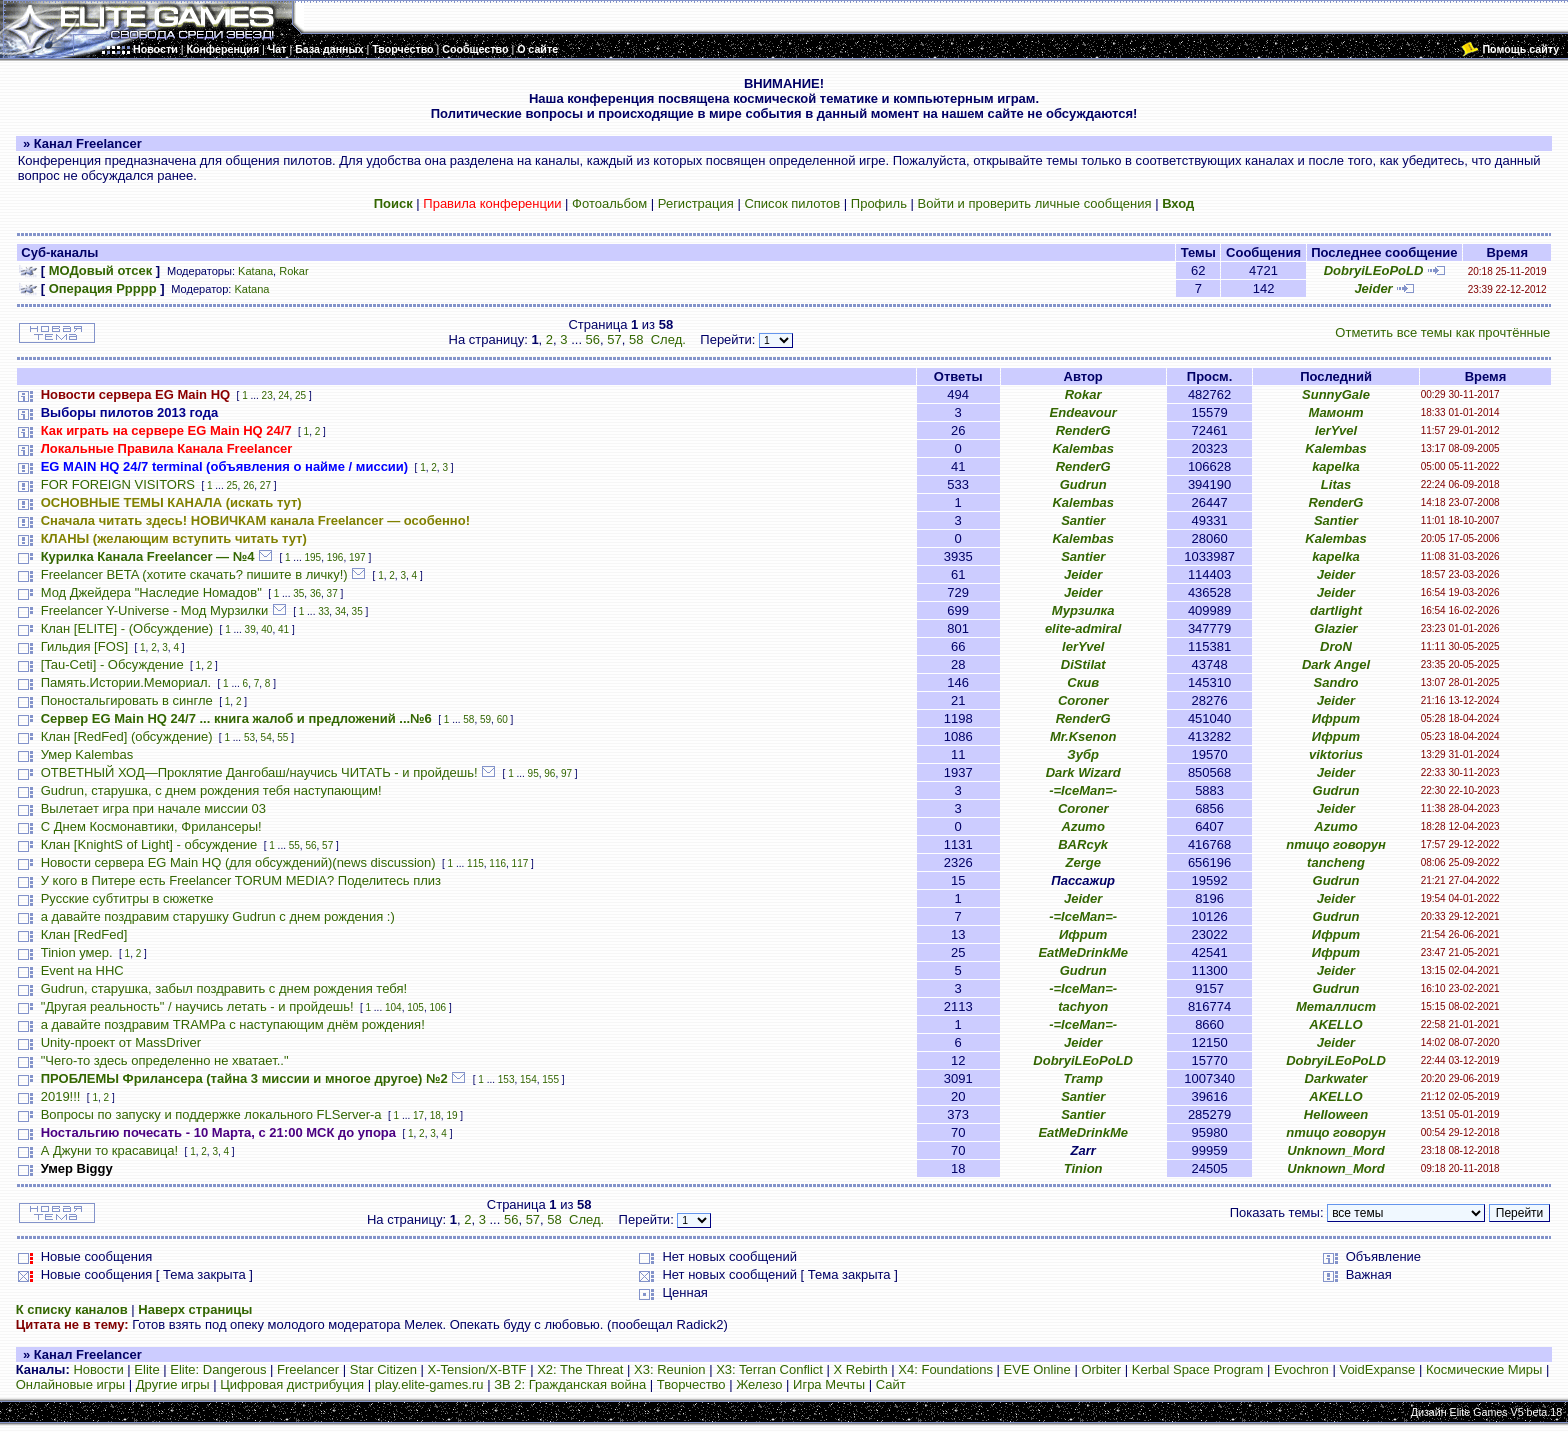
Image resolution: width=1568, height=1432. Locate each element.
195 (313, 557)
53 (249, 737)
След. (668, 339)
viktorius (1336, 754)
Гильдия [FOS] (84, 646)
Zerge (1082, 862)
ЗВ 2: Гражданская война (570, 1384)
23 (267, 395)
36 (315, 593)
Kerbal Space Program (1198, 1369)
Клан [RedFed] (84, 934)
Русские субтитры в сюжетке (127, 898)
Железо (759, 1384)
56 (593, 339)
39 (250, 629)
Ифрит (1336, 718)
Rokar (293, 271)
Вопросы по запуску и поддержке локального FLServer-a (211, 1114)
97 (566, 773)
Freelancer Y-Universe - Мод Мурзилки (154, 610)
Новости (98, 1369)
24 (283, 395)
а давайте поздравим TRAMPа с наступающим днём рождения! (233, 1024)
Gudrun (1083, 484)
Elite (146, 1369)
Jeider (1373, 288)
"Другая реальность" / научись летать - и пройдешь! (197, 1006)
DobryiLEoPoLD (1374, 270)
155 (550, 1079)
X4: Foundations (945, 1369)
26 (248, 485)
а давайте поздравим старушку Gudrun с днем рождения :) (218, 916)
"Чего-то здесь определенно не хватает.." (165, 1060)
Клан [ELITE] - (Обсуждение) (127, 628)
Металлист (1336, 1006)
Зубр (1083, 754)
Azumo (1083, 826)
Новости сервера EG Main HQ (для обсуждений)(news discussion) (238, 862)
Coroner (1083, 700)
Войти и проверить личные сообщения (1035, 203)
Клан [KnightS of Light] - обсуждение (149, 844)
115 (475, 863)
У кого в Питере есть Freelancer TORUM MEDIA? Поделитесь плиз (241, 880)
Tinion (1083, 1168)
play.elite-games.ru (429, 1384)
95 (533, 773)
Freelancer (308, 1369)
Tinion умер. (77, 952)
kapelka (1336, 466)
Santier (1083, 520)
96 (549, 773)
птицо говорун (1336, 844)
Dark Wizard (1083, 772)
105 (415, 1007)
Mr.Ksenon (1083, 736)
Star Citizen (383, 1369)
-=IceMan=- (1083, 790)
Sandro (1336, 682)
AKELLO (1335, 1024)
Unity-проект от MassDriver (121, 1042)
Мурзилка (1083, 610)
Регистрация (696, 203)
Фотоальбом (609, 203)
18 (435, 1115)
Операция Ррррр (103, 288)
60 (502, 719)
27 (265, 485)
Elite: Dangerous (218, 1369)
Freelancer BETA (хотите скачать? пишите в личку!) (194, 574)
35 (298, 593)
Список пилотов (792, 203)
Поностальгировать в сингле (127, 700)
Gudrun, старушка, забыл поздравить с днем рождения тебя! (224, 988)
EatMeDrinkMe (1083, 952)
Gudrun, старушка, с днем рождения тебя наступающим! (211, 790)
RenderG (1083, 430)
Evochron (1301, 1369)
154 (528, 1079)
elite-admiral (1083, 628)
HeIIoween (1336, 1114)
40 (266, 629)
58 (636, 339)
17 (418, 1115)
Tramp (1083, 1078)
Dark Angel (1336, 664)
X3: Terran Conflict (769, 1369)
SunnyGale (1336, 394)
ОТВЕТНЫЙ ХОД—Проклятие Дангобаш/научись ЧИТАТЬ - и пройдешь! (259, 772)
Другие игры (173, 1384)
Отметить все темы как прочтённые (1442, 332)
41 (283, 629)
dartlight (1336, 610)
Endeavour (1083, 412)
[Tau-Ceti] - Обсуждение (112, 664)
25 (300, 395)
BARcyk (1083, 844)
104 (393, 1007)
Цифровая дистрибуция (292, 1384)
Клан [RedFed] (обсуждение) (127, 736)
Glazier (1335, 628)
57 (614, 339)
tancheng (1336, 862)
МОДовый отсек (101, 270)
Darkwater (1336, 1078)
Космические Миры (1484, 1369)
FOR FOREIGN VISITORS (118, 484)
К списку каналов (72, 1309)
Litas (1336, 484)
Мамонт (1335, 412)
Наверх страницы (195, 1309)
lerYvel (1336, 430)
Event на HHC (82, 970)
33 (323, 611)
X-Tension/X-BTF (477, 1369)
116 (497, 863)
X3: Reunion (670, 1369)
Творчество (691, 1384)
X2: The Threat (580, 1369)
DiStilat (1083, 664)
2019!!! (61, 1096)
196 (335, 557)
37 (332, 593)
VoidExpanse (1377, 1369)
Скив (1083, 682)
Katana (255, 271)
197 (357, 557)
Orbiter (1101, 1369)
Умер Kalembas (87, 754)
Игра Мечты (829, 1384)
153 (506, 1079)
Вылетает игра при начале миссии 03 (153, 808)
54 (266, 737)
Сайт (891, 1384)
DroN (1336, 646)
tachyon (1083, 1006)
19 (451, 1115)
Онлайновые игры (70, 1384)
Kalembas (1082, 448)
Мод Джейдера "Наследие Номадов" (151, 592)
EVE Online (1037, 1369)
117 (520, 863)
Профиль (879, 203)
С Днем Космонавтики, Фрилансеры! (151, 826)
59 (485, 719)
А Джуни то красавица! (109, 1150)
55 (282, 737)
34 (340, 611)
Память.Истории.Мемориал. (126, 682)
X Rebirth (861, 1369)
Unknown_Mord (1336, 1150)
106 (437, 1007)
